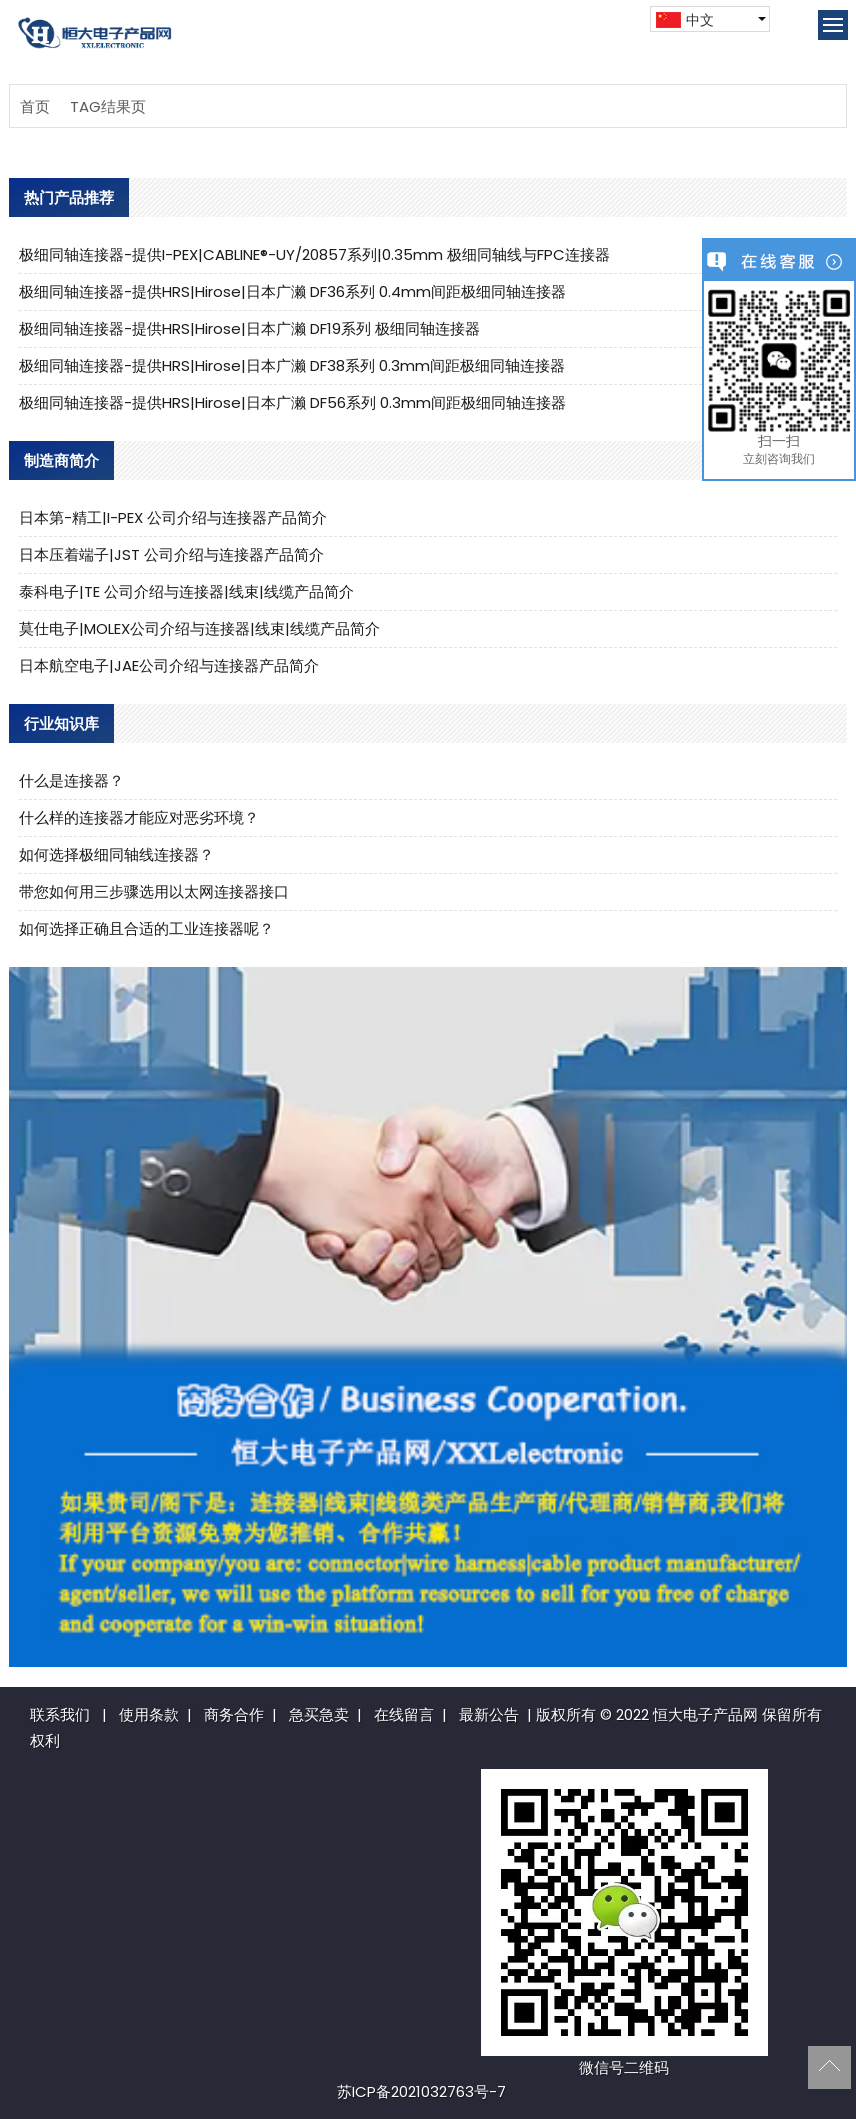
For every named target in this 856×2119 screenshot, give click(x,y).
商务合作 (234, 1714)
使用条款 (149, 1714)
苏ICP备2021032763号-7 (421, 2091)
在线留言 (404, 1714)
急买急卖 (319, 1714)
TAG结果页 (108, 106)
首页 (35, 106)
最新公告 (489, 1714)
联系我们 (60, 1714)
